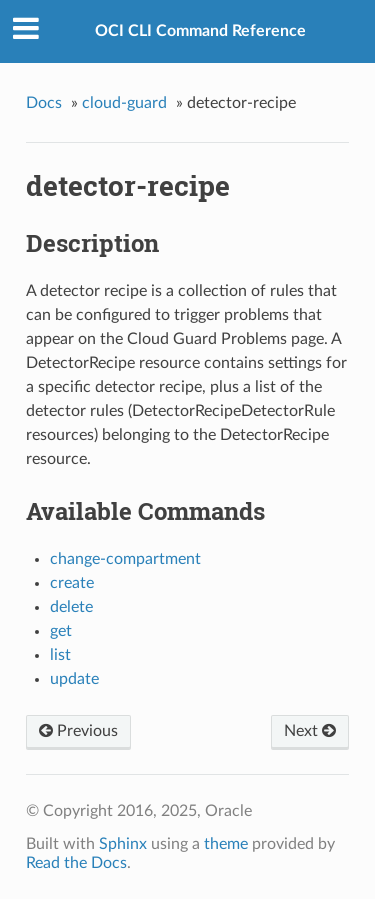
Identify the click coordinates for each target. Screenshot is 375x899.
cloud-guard (124, 103)
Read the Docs (76, 863)
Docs (44, 103)
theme (226, 844)
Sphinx (123, 844)
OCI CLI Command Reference (200, 31)
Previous (78, 731)
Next (310, 731)
